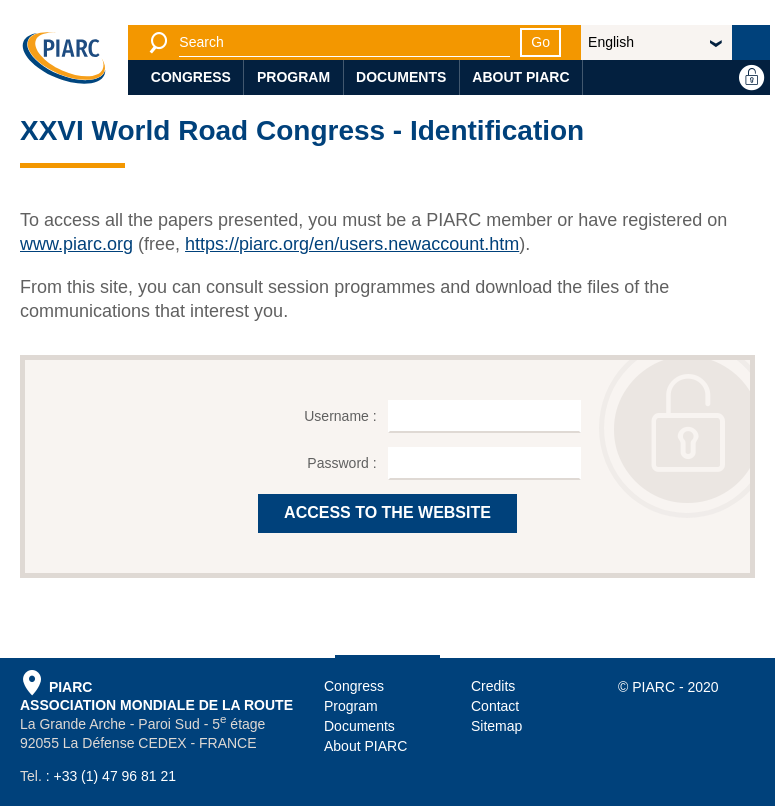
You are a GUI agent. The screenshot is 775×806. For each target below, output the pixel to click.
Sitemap (496, 726)
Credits (493, 686)
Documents (401, 77)
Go (540, 42)
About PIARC (520, 77)
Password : (343, 463)
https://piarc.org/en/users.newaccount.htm (352, 244)
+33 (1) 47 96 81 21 (114, 776)
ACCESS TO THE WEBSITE (387, 512)
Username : (342, 416)
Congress (191, 77)
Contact (495, 706)
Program (293, 77)
